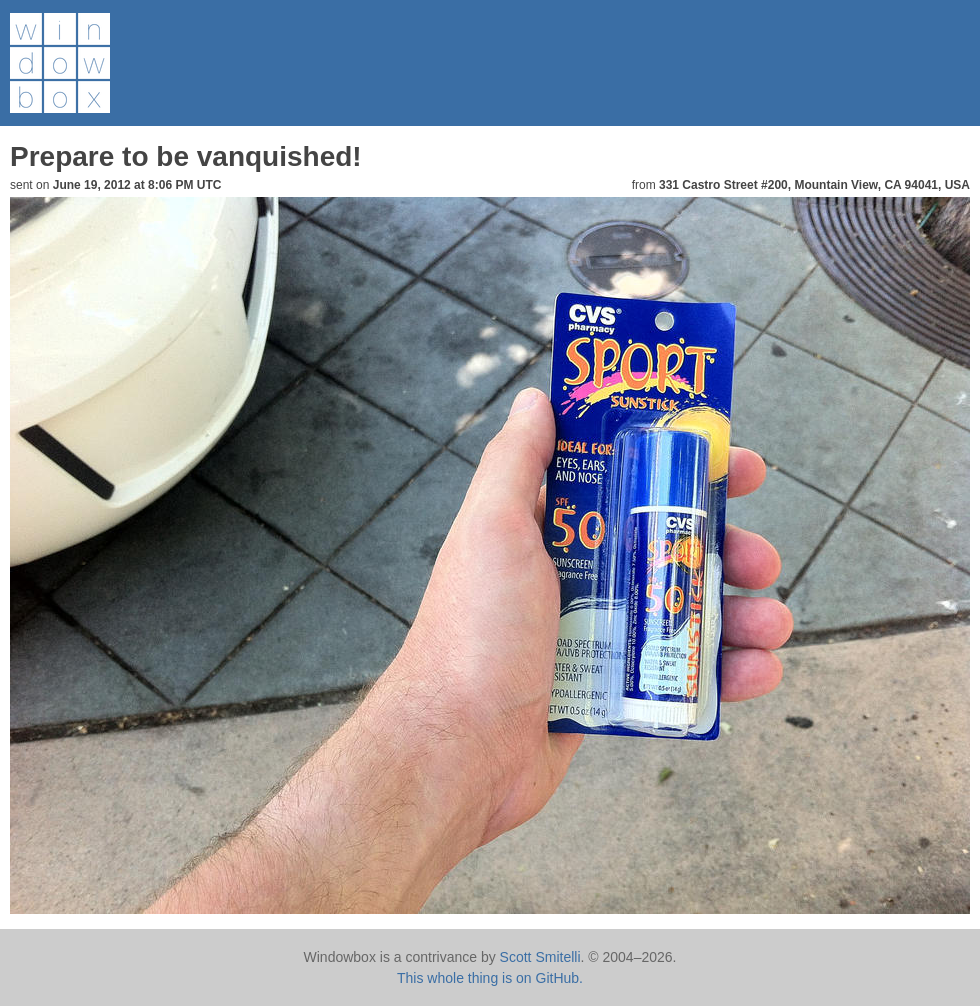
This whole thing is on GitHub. (490, 978)
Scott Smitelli (540, 957)
